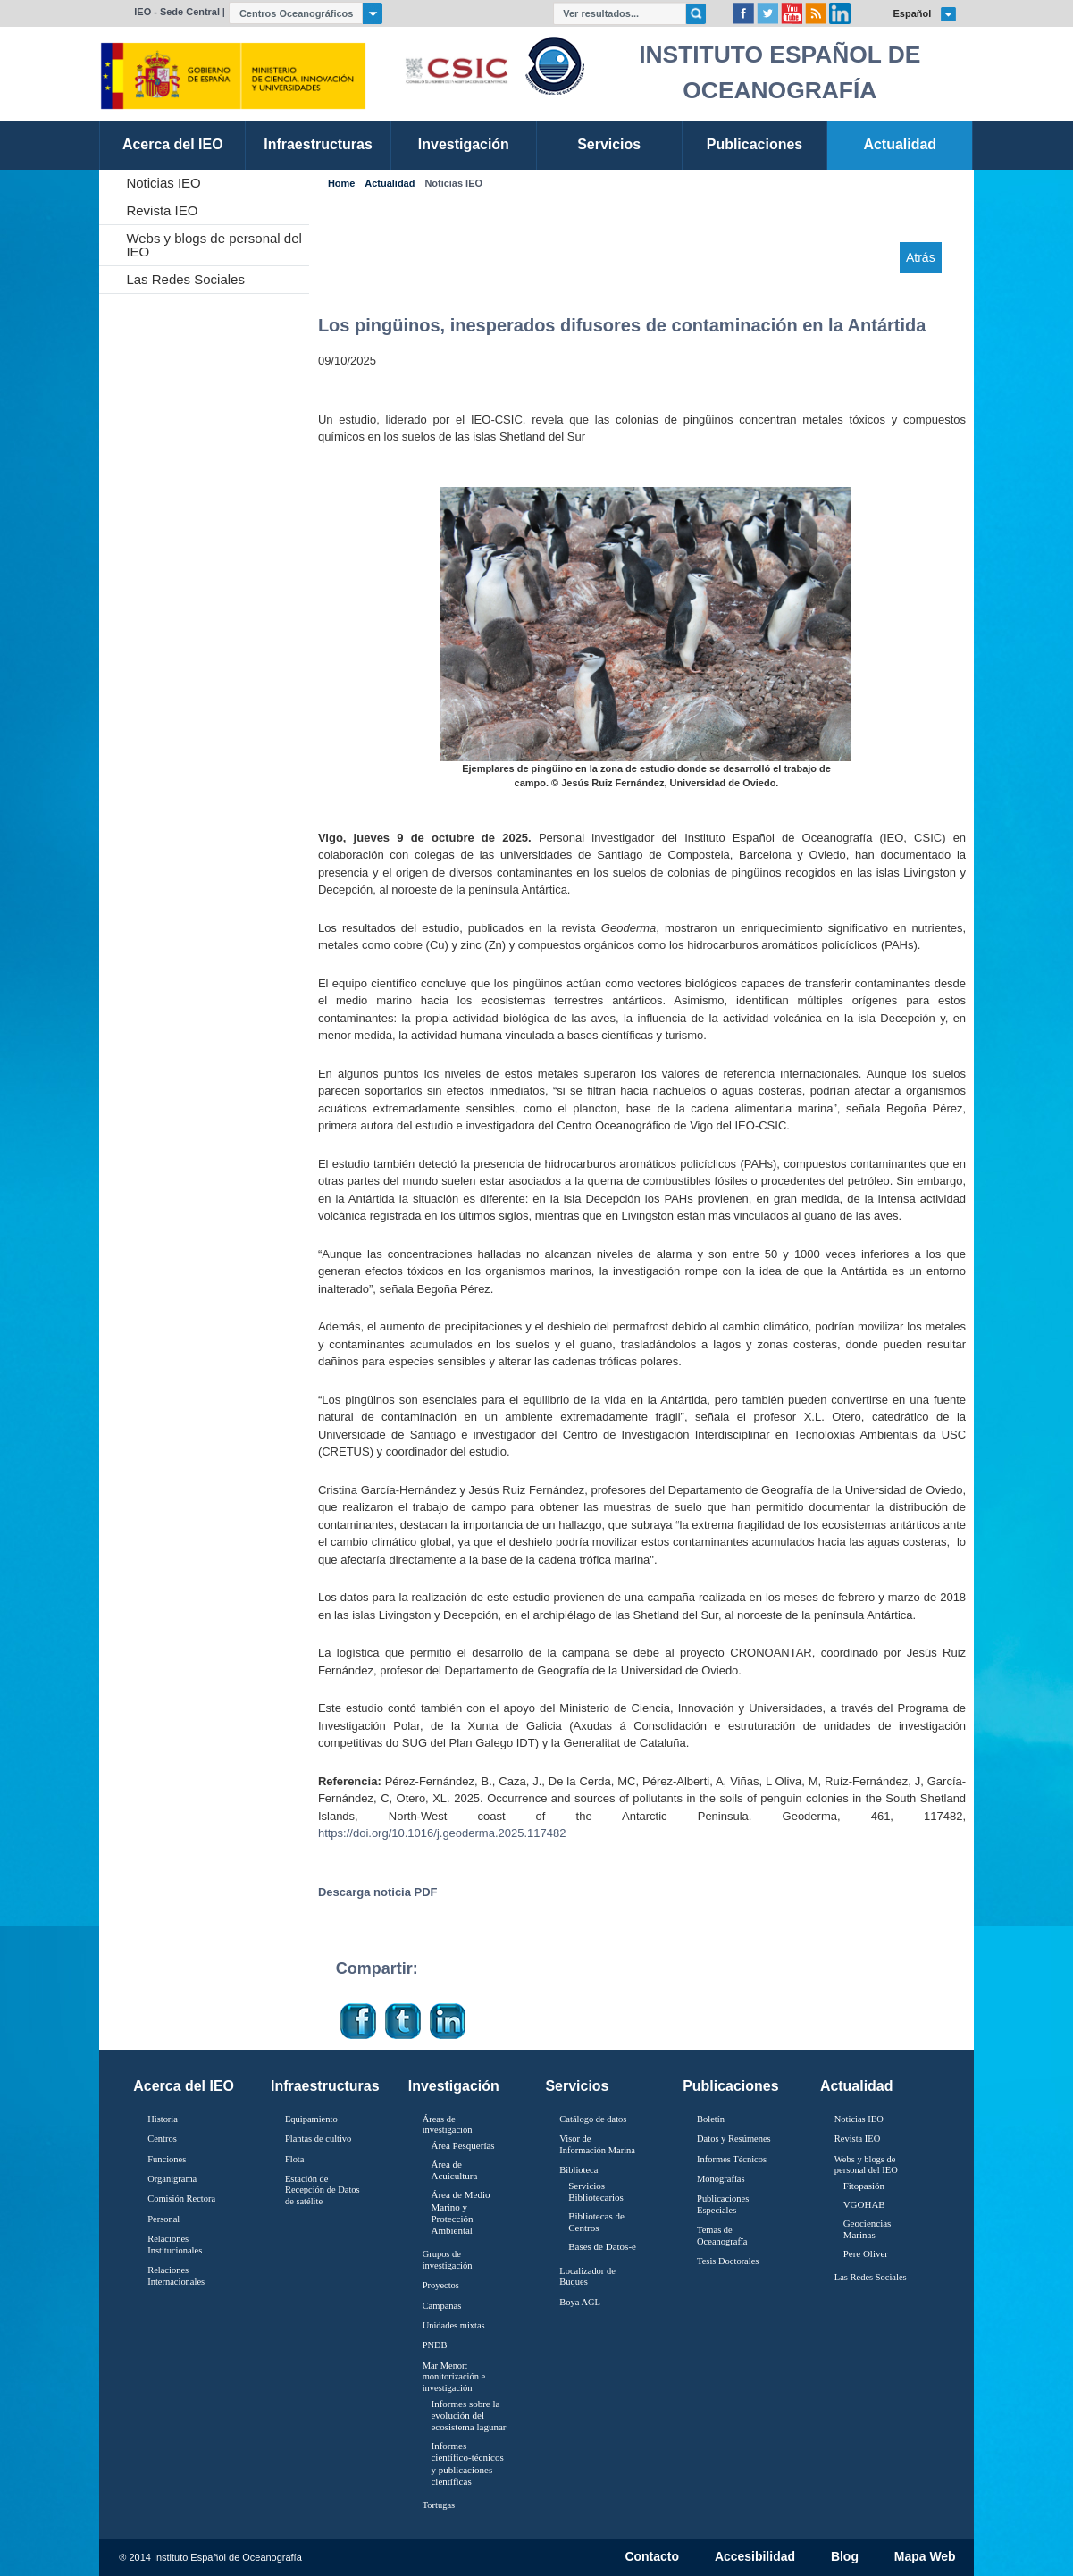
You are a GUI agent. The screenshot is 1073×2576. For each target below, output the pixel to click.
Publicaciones (730, 2086)
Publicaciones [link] (754, 144)
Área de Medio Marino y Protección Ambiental (460, 2212)
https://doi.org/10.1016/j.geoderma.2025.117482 (442, 1833)
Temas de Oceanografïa (722, 2235)
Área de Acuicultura (454, 2170)
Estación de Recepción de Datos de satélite (322, 2190)
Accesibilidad (755, 2557)
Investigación (453, 2086)
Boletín (711, 2119)
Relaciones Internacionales (176, 2276)
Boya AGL (579, 2302)
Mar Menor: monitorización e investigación (454, 2377)
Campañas (442, 2306)
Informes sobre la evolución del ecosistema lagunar (468, 2415)
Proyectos (441, 2285)
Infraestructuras (325, 2086)
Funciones (166, 2159)
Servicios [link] (609, 144)
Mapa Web (925, 2557)
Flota (295, 2159)
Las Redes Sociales (185, 279)
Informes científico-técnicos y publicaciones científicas (467, 2463)
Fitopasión (863, 2185)
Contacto (652, 2557)
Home (341, 184)
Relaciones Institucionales (174, 2244)
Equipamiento (311, 2119)
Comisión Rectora (181, 2198)
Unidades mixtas (454, 2325)
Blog (845, 2557)
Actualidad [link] (899, 144)
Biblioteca (578, 2170)
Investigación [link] (463, 144)
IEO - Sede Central (177, 11)
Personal (163, 2219)
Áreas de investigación (448, 2124)
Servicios (576, 2086)
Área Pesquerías (462, 2145)
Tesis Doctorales (728, 2261)
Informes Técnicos (732, 2159)
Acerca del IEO (183, 2086)
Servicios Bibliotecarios (596, 2191)
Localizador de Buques (587, 2276)
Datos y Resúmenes (734, 2139)
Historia (162, 2119)
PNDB (435, 2345)
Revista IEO (161, 210)
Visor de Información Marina (597, 2144)
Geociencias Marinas (867, 2229)
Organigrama (172, 2179)
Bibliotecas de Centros (596, 2222)
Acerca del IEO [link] (172, 144)
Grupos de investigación (448, 2259)
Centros (162, 2139)
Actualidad (390, 184)
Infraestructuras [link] (318, 144)
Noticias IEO (163, 182)
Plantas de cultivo (318, 2139)
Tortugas (439, 2505)
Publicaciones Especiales (723, 2204)
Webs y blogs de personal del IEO (214, 245)
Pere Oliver (865, 2253)
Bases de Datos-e (602, 2246)
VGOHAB (864, 2204)
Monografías (721, 2179)
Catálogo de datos (592, 2119)
